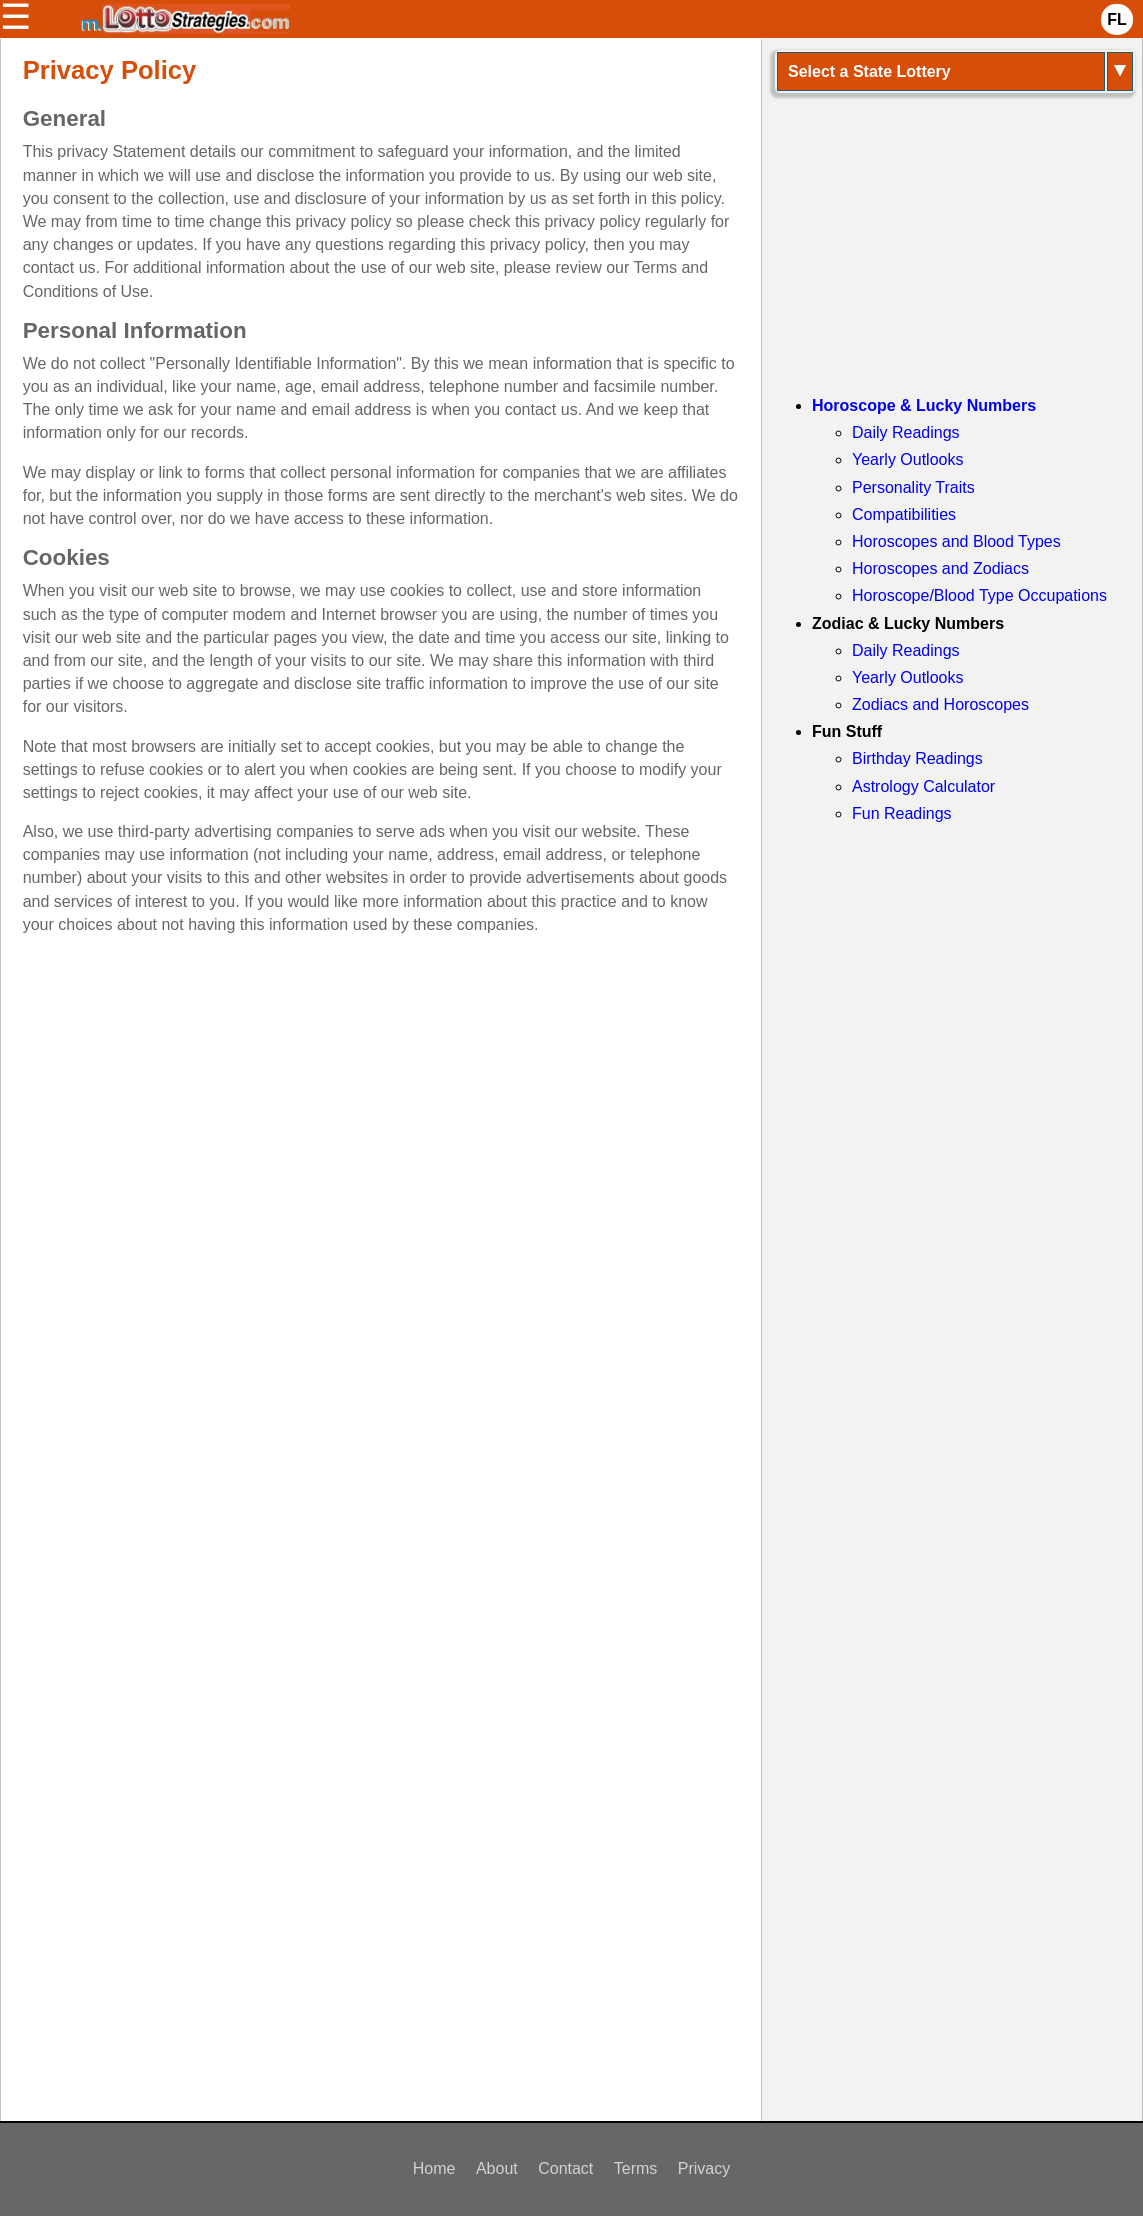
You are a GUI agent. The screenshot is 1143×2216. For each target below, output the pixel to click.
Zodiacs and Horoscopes (940, 704)
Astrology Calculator (923, 786)
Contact (565, 2168)
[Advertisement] (381, 1131)
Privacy (704, 2168)
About (497, 2168)
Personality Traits (913, 487)
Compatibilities (904, 514)
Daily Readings (906, 432)
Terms (636, 2168)
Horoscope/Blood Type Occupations (979, 595)
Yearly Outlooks (907, 459)
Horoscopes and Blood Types (956, 541)
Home (434, 2168)
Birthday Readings (917, 758)
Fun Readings (902, 813)
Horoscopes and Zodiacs (940, 568)
